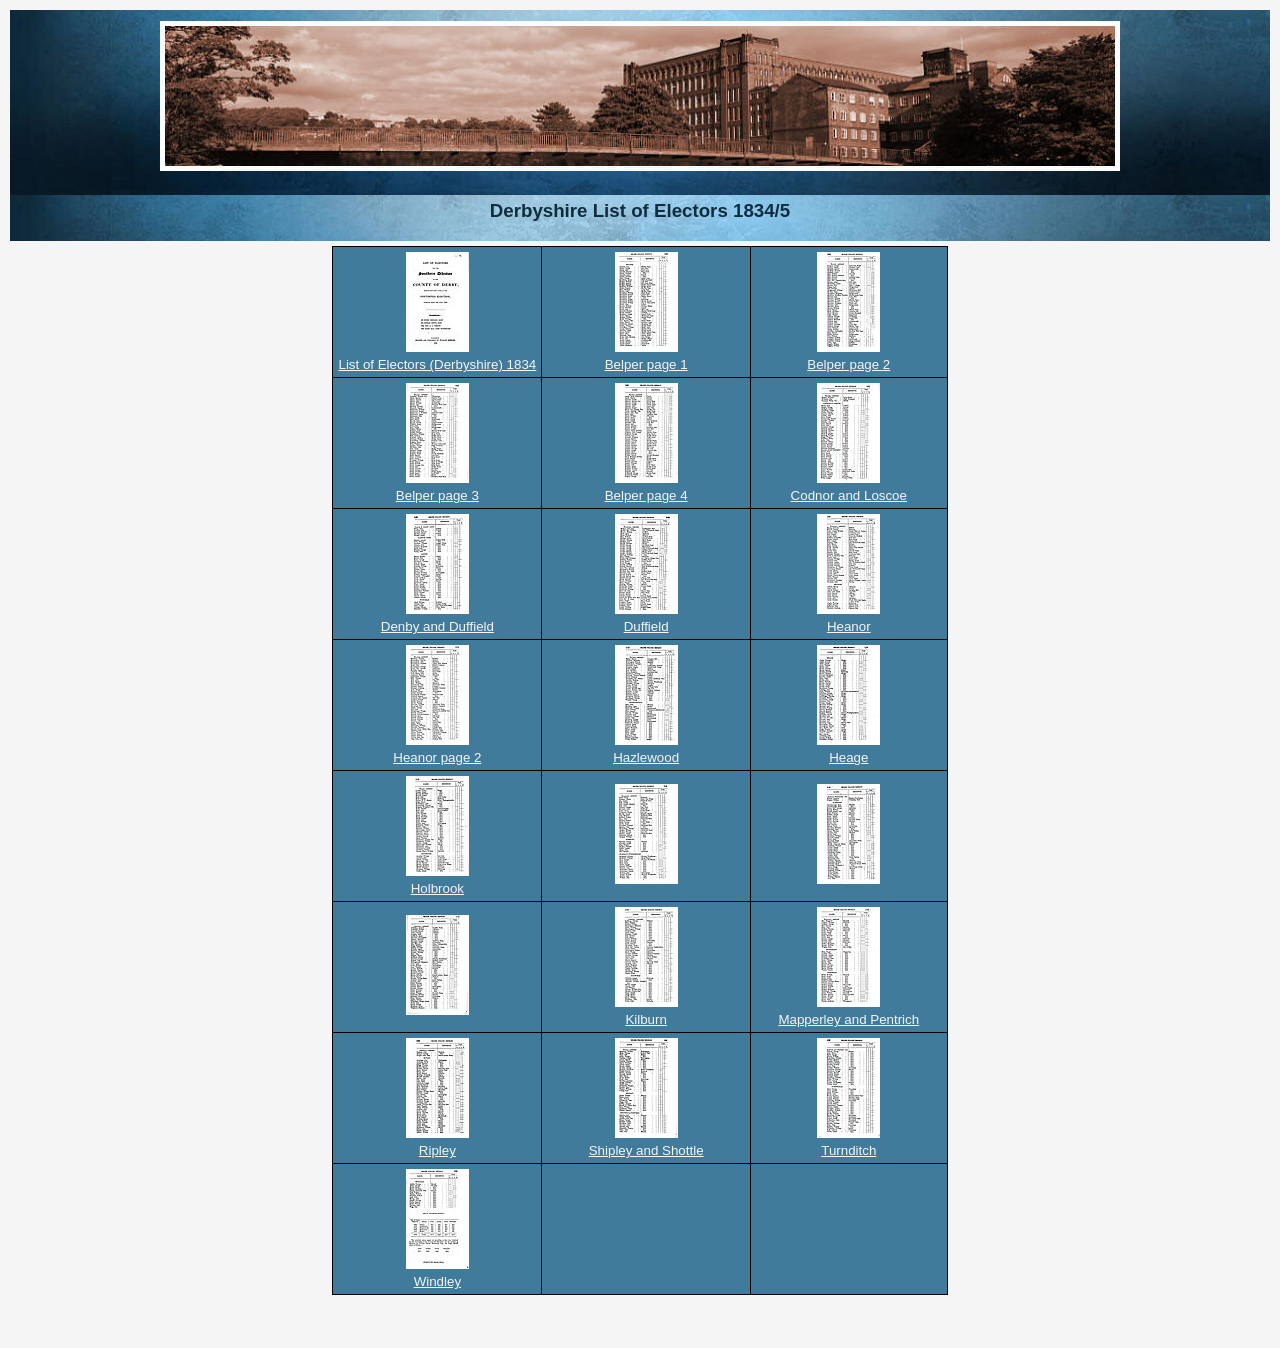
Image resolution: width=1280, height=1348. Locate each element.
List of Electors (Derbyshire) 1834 (437, 364)
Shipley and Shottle (646, 1150)
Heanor (849, 626)
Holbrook (437, 888)
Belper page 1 (646, 364)
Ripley (437, 1150)
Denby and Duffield (437, 626)
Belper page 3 (437, 495)
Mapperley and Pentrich (848, 1019)
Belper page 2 (848, 364)
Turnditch (848, 1150)
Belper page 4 (646, 495)
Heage (848, 757)
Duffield (646, 626)
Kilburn (646, 1019)
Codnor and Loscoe (849, 495)
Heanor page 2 (437, 757)
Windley (437, 1281)
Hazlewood (646, 757)
